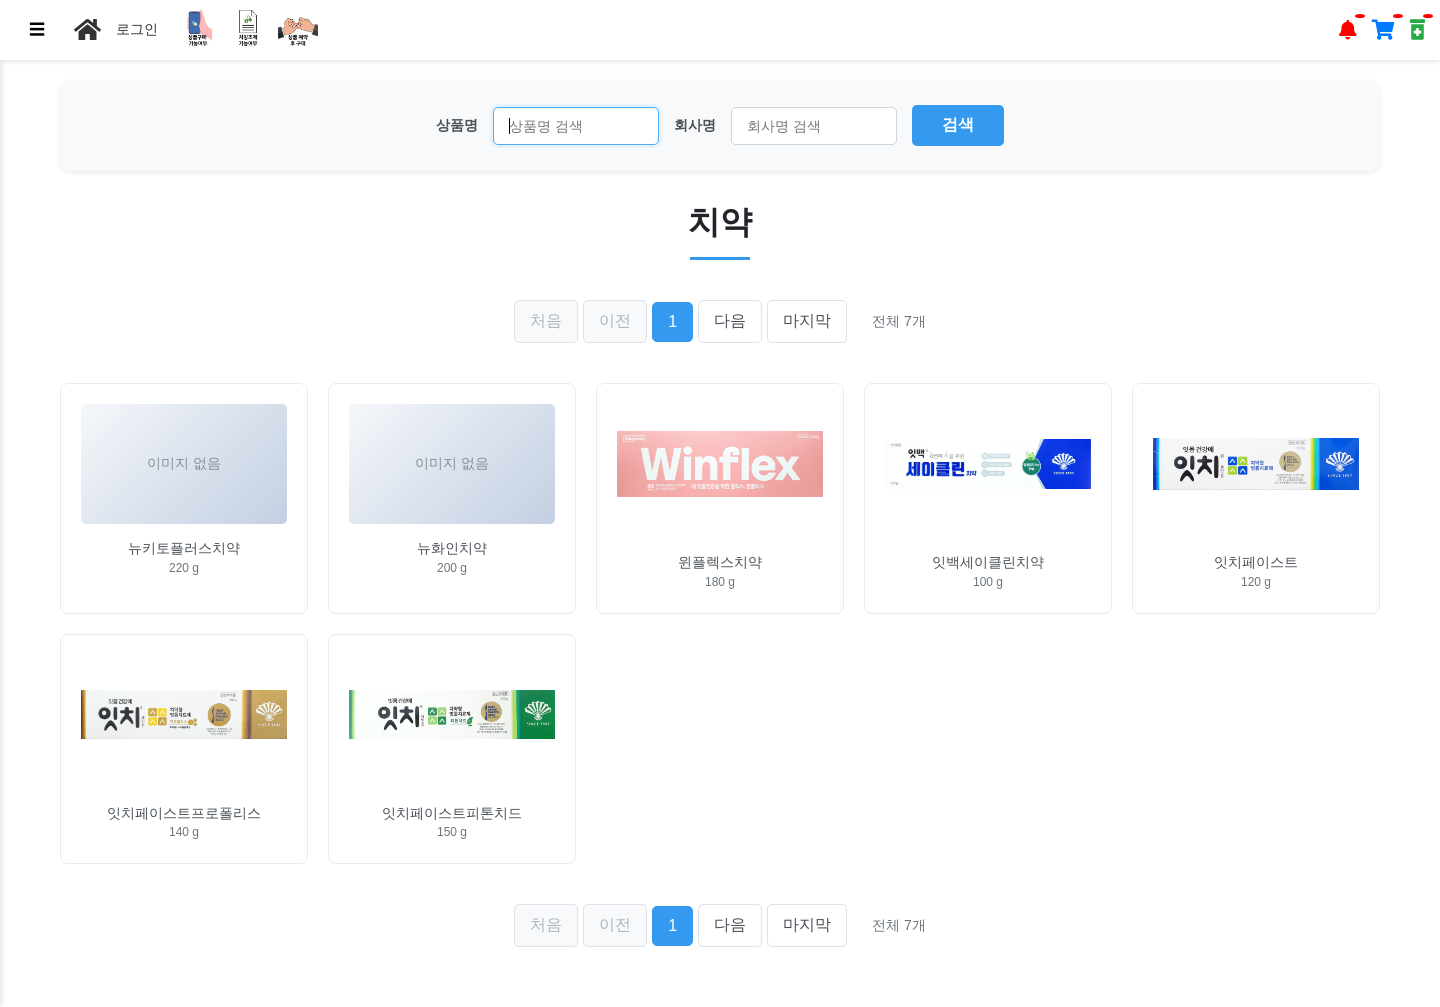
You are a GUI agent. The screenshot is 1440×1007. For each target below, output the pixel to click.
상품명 (457, 125)
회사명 (695, 125)
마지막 (807, 320)
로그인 (137, 29)
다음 (730, 320)
